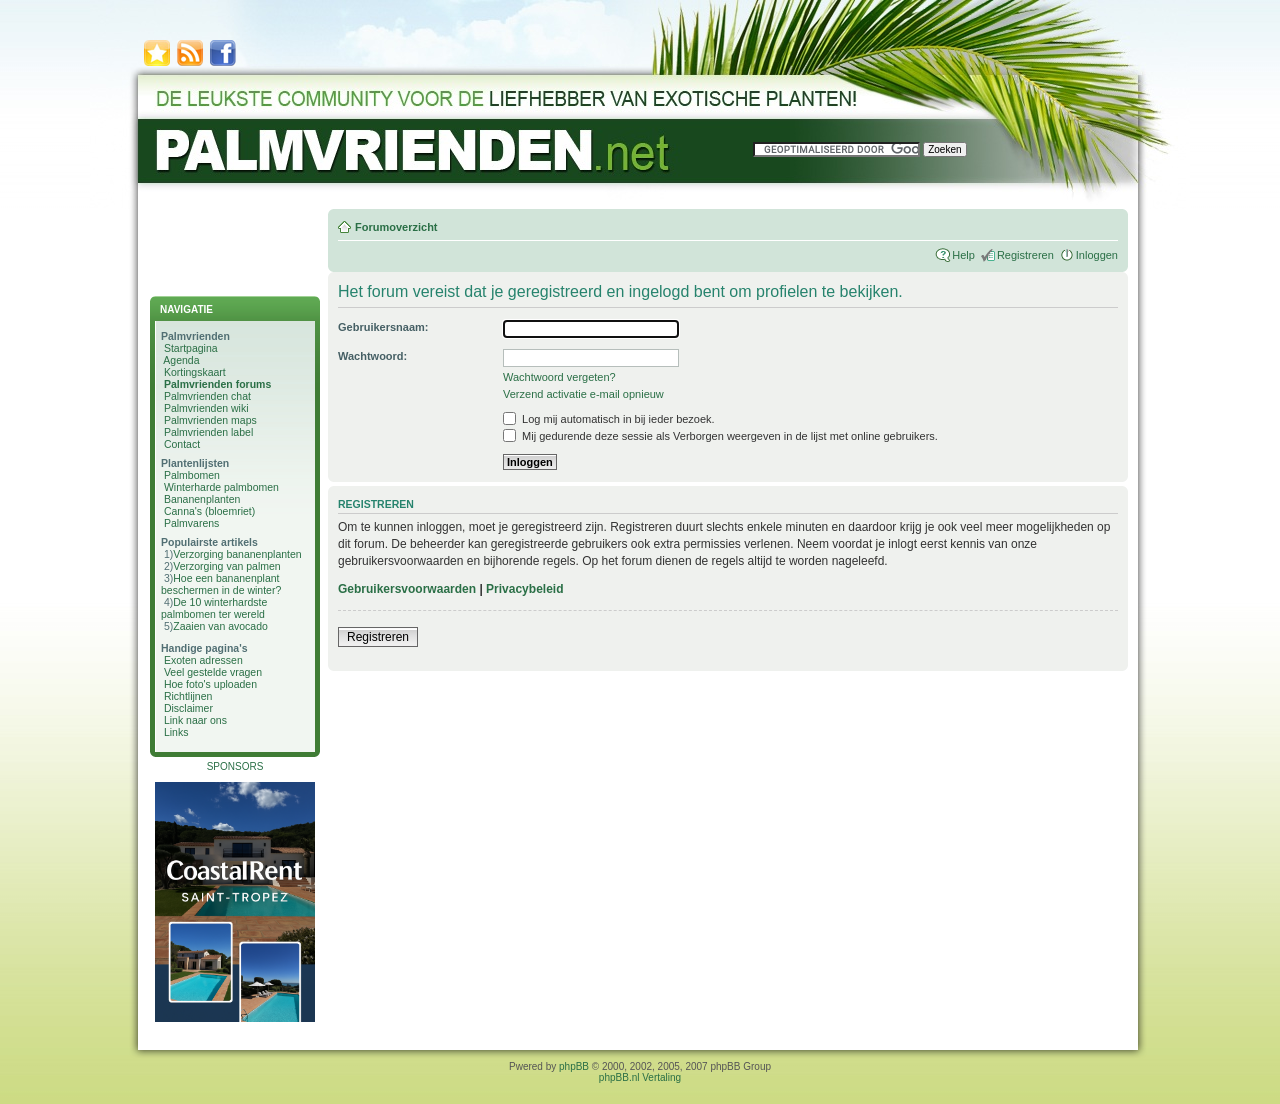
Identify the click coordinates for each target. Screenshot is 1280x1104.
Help (963, 255)
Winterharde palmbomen (221, 487)
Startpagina (191, 348)
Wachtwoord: (372, 356)
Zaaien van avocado (220, 626)
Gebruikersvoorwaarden (407, 589)
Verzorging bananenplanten (237, 554)
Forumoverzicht (396, 227)
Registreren (1025, 255)
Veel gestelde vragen (213, 672)
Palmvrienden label (208, 432)
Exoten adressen (203, 660)
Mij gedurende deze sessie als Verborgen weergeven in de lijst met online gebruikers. (720, 436)
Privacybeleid (524, 589)
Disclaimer (188, 708)
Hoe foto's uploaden (210, 684)
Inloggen (1097, 255)
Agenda (181, 360)
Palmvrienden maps (210, 420)
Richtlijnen (188, 696)
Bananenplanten (202, 499)
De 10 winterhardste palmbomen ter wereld (214, 608)
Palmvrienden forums (217, 384)
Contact (182, 444)
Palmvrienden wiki (206, 408)
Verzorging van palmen (226, 566)
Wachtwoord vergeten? (559, 377)
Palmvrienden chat (207, 396)
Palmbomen (192, 475)
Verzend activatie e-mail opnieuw (583, 394)
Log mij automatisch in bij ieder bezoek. (609, 419)
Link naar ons (195, 720)
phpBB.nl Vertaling (640, 1077)
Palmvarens (191, 523)
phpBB (574, 1066)
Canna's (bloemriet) (209, 511)
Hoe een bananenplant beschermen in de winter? (221, 584)
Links (176, 732)
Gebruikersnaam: (383, 327)
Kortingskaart (195, 372)
